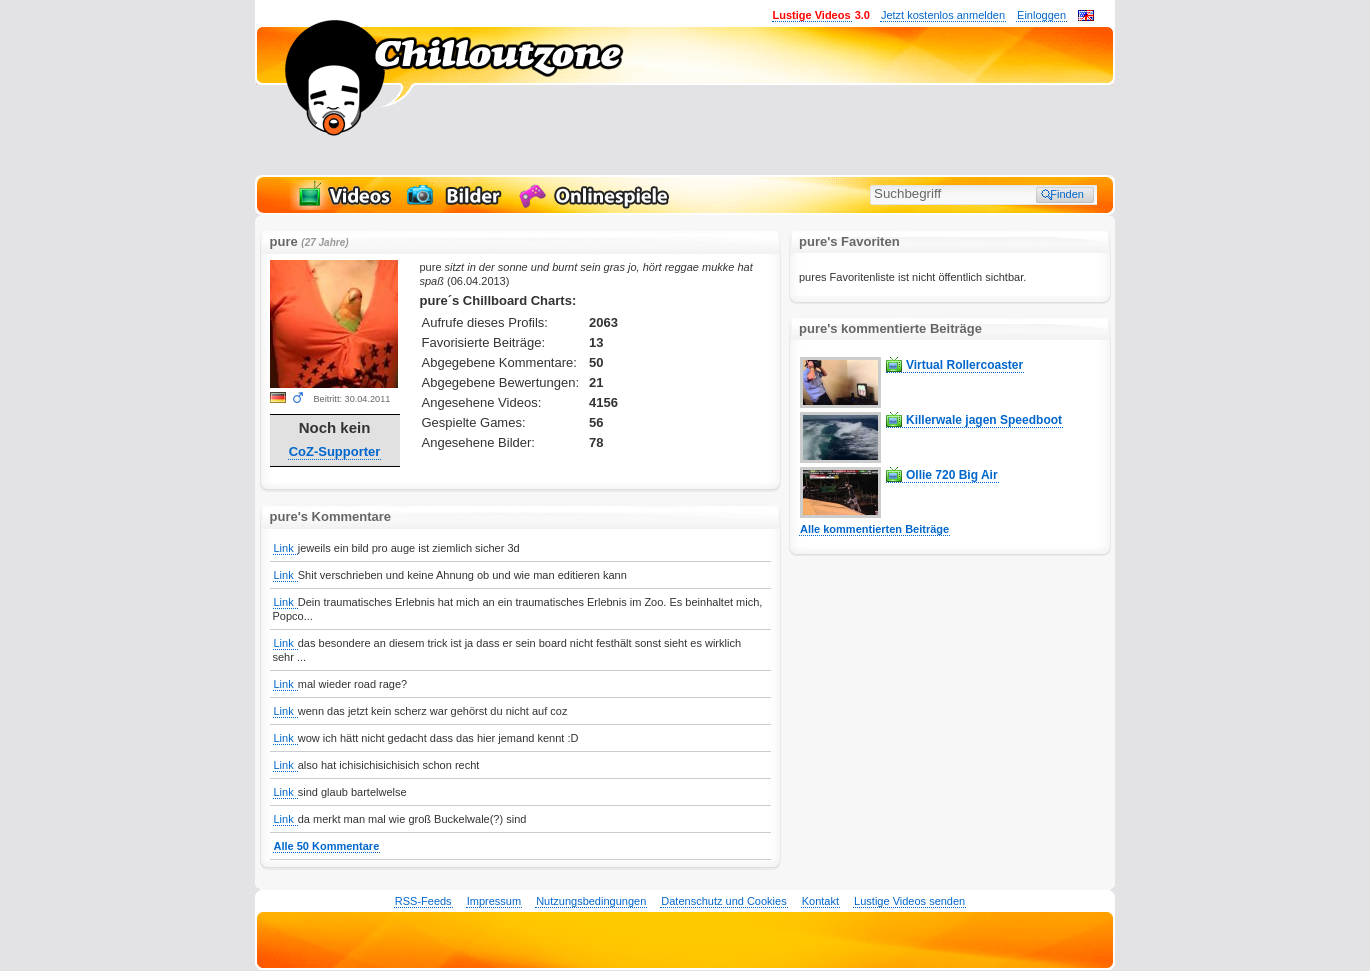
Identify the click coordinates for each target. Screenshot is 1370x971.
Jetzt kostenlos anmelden (943, 15)
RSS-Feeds (423, 901)
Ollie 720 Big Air (952, 475)
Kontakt (820, 901)
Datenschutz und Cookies (723, 901)
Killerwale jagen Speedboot (984, 420)
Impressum (494, 901)
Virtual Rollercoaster (964, 365)
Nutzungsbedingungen (591, 901)
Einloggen (1041, 15)
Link (285, 548)
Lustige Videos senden (909, 901)
